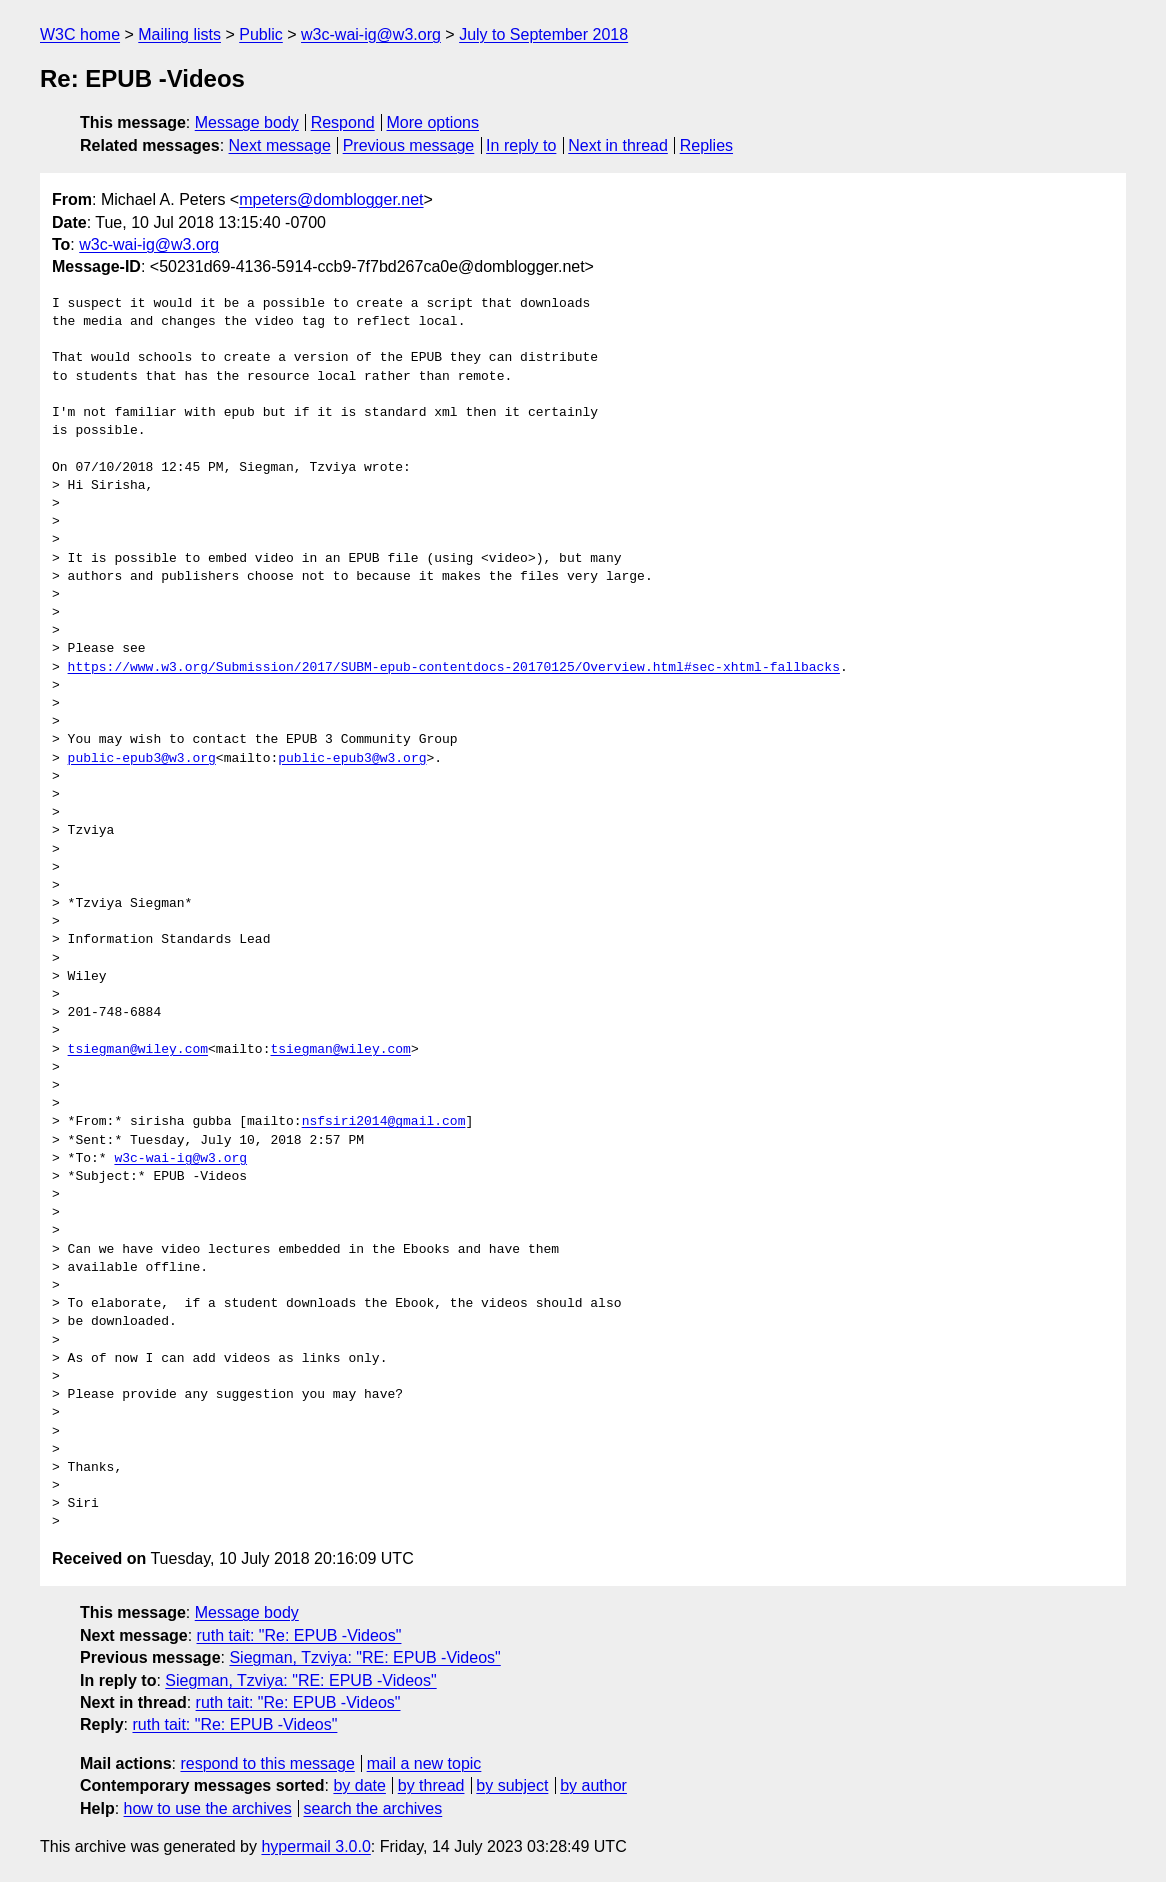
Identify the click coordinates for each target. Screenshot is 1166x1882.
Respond (343, 122)
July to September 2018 (543, 34)
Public (261, 34)
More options (433, 122)
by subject (512, 1785)
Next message (280, 145)
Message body (247, 122)
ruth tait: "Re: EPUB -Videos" (299, 1635)
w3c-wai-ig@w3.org (371, 34)
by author (593, 1785)
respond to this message (267, 1763)
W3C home (80, 34)
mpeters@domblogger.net (331, 199)
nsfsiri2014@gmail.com (384, 1122)
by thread (431, 1785)
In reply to (521, 145)
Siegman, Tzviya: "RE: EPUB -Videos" (364, 1657)
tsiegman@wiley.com (138, 1050)
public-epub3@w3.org (142, 759)
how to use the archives (208, 1808)
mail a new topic (424, 1763)
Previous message (409, 145)
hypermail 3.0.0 (315, 1846)
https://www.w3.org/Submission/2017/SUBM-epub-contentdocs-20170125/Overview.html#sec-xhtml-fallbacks (454, 668)
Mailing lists (179, 34)
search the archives (373, 1808)
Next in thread (618, 145)
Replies (706, 145)
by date (359, 1785)
